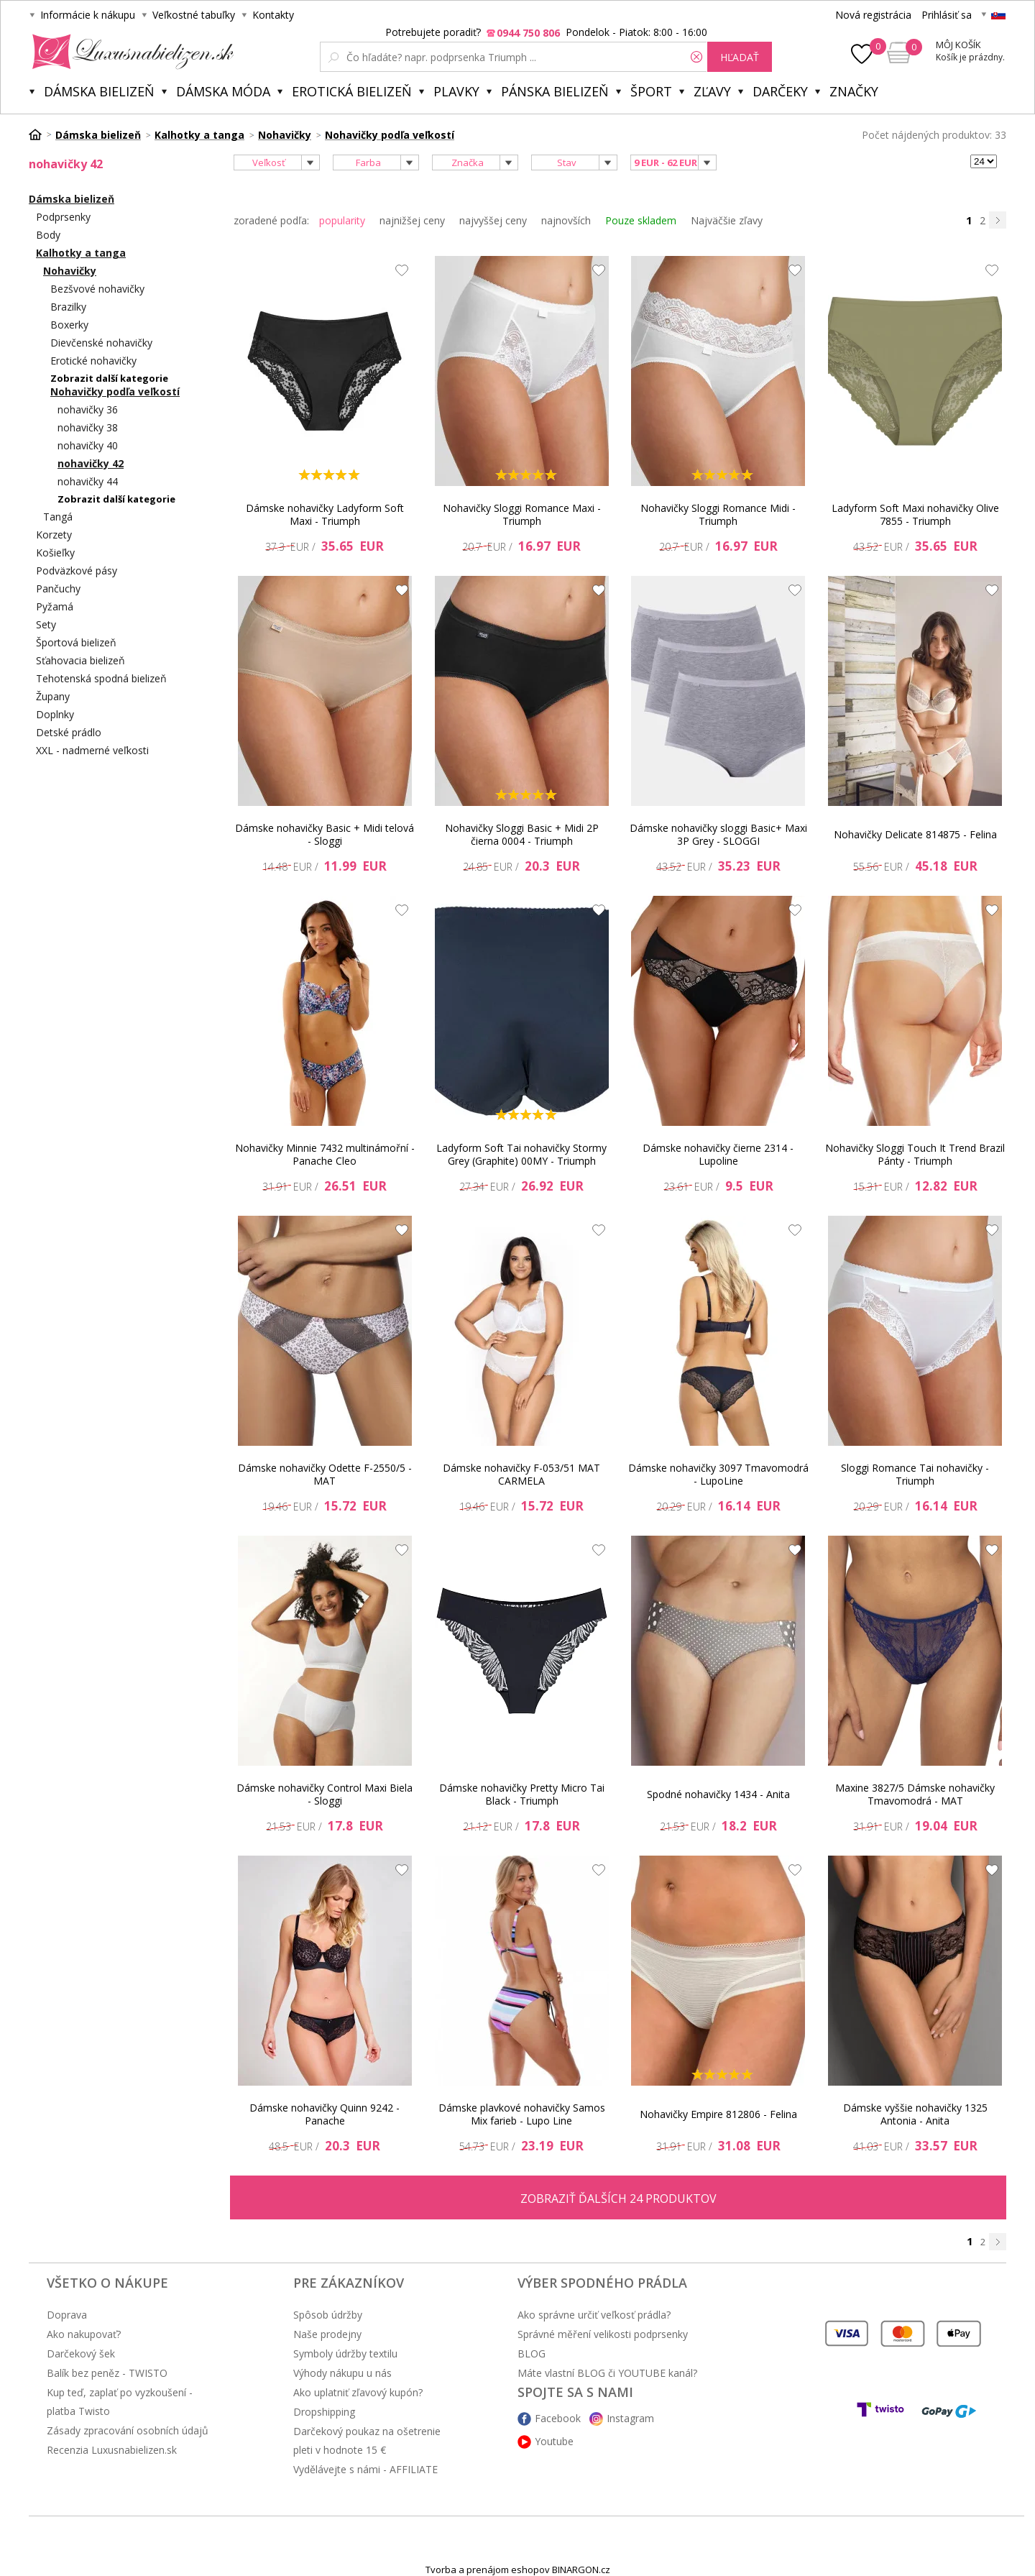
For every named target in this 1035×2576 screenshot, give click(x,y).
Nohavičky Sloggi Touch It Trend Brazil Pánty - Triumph (915, 1154)
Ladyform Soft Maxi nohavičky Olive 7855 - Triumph (915, 514)
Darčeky (780, 91)
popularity (342, 220)
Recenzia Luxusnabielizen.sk (112, 2450)
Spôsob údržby (327, 2314)
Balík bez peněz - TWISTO (107, 2373)
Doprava (67, 2314)
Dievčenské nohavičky (101, 342)
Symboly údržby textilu (345, 2353)
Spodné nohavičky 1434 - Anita (718, 1794)
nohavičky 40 (88, 445)
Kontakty (273, 15)
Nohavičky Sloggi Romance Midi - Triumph (718, 514)
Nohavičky (69, 271)
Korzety (54, 534)
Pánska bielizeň (555, 91)
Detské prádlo (68, 732)
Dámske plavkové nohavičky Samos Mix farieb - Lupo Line (521, 2114)
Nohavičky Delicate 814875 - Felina (915, 834)
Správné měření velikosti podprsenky (603, 2334)
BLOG (532, 2353)
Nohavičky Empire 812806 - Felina (718, 2114)
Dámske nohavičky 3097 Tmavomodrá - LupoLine (718, 1474)
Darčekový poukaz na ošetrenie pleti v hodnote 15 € (367, 2440)
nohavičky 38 (88, 427)
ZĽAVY (712, 91)
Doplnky (55, 714)
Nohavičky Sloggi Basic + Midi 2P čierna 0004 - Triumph (522, 834)
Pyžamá (54, 606)
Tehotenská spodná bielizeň (101, 678)
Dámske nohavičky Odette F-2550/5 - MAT (325, 1474)
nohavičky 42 (91, 463)
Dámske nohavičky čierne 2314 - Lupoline (718, 1154)
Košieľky (55, 552)
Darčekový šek (81, 2353)
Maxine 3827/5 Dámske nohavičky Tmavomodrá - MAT (915, 1794)
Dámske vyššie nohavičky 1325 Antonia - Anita (915, 2114)
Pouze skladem (640, 220)
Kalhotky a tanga (81, 253)
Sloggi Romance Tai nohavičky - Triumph (915, 1474)
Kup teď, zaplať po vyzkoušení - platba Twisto (120, 2401)
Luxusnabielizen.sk (130, 52)
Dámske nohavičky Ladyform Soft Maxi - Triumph (325, 514)
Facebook (558, 2418)
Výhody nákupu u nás (342, 2373)
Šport (651, 91)
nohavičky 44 (88, 481)
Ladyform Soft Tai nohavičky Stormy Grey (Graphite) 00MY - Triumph (521, 1154)
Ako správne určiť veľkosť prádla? (594, 2314)
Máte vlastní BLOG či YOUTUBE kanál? (607, 2373)
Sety (46, 624)
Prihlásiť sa (946, 15)
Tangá (58, 516)
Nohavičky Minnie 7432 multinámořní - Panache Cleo (325, 1154)
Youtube (554, 2441)
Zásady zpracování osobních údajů (127, 2430)
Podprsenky (63, 217)
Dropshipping (324, 2412)
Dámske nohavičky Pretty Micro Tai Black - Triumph (521, 1794)
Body (48, 235)
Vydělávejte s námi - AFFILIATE (365, 2469)
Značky (853, 91)
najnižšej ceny (412, 220)
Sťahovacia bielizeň (80, 660)
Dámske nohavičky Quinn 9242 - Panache (324, 2114)
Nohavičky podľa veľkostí (115, 391)
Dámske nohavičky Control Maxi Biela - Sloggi (324, 1794)
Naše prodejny (327, 2334)
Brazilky (68, 306)
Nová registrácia (873, 15)
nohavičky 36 (88, 409)
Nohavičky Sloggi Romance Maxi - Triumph (522, 514)
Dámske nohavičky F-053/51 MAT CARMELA (521, 1474)
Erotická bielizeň (352, 91)
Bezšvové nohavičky (97, 288)
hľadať (739, 57)
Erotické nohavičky (93, 360)
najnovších (566, 220)
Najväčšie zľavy (727, 220)
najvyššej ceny (493, 220)
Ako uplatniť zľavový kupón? (358, 2392)
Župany (53, 696)
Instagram (630, 2418)
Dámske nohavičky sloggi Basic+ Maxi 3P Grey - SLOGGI (718, 834)
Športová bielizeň (76, 642)
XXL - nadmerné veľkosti (92, 750)
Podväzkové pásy (76, 570)
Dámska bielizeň (99, 91)
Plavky (456, 91)
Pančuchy (58, 588)
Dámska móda (223, 91)
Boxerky (69, 324)
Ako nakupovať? (84, 2334)
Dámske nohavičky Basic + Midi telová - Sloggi (324, 834)
